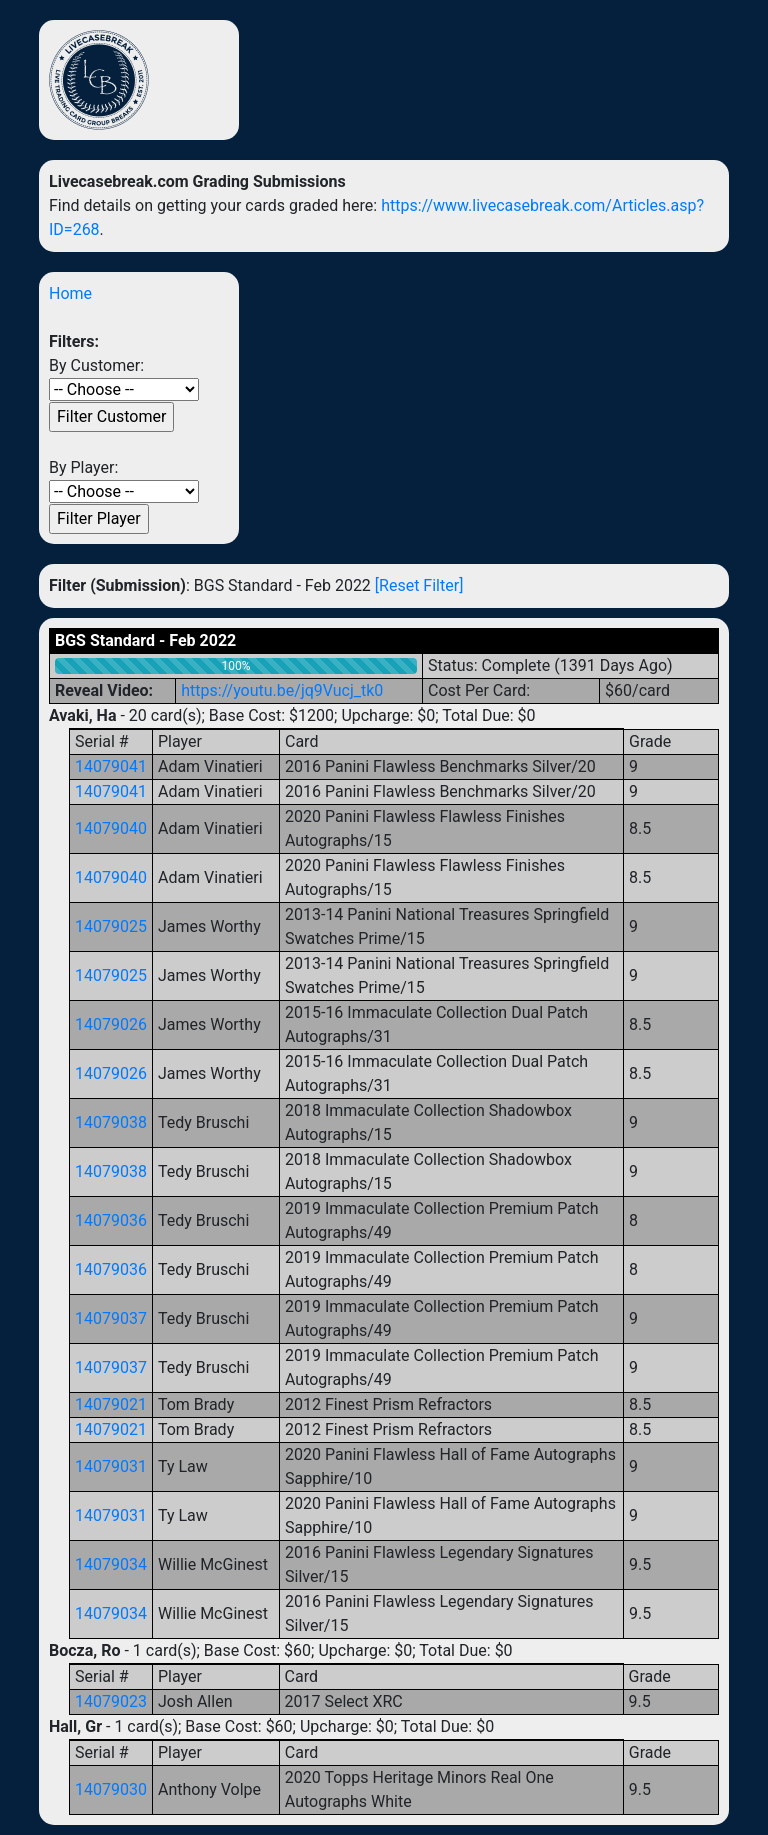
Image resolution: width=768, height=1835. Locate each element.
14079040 (111, 828)
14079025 (111, 926)
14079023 (111, 1701)
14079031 (111, 1466)
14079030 (111, 1789)
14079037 (111, 1318)
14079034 (111, 1564)
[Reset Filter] (419, 585)
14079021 (111, 1404)
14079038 (111, 1122)
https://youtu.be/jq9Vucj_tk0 (282, 690)
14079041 (111, 766)
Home (70, 293)
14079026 (111, 1024)
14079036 (111, 1220)
